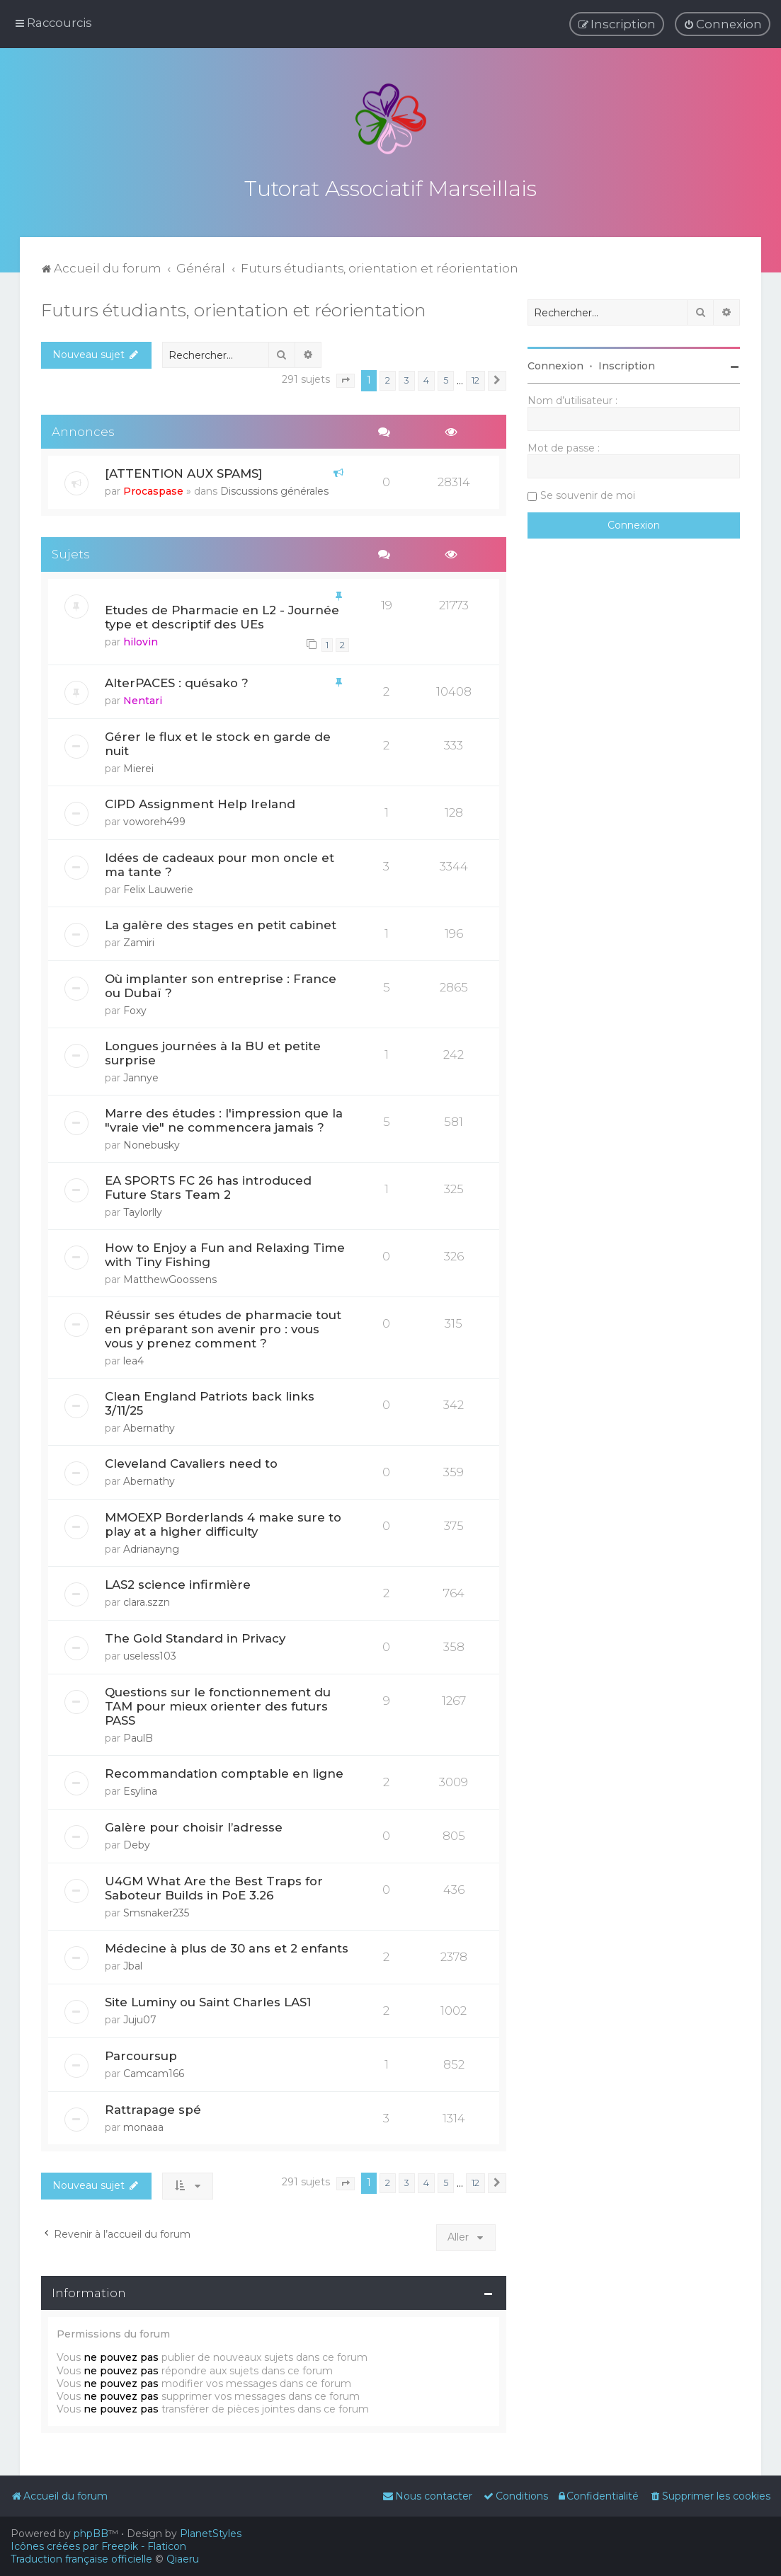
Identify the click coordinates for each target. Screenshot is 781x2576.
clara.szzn (146, 1600)
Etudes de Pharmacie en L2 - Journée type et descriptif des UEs (222, 615)
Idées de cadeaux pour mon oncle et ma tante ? (219, 863)
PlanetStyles (210, 2533)
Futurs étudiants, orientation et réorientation (233, 307)
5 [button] (445, 378)
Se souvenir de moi (587, 493)
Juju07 (139, 2017)
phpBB (91, 2533)
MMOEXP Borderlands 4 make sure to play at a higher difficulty (223, 1522)
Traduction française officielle (81, 2559)
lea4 (133, 1358)
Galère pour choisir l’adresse (194, 1825)
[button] (345, 379)
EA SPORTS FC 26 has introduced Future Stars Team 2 (208, 1185)
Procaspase (153, 489)
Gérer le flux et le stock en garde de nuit (218, 742)
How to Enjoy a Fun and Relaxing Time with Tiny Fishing (225, 1252)
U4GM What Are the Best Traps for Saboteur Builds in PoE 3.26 (214, 1886)
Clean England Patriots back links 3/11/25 (209, 1401)
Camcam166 (153, 2071)
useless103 (149, 1654)
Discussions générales (274, 489)
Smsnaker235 (156, 1910)
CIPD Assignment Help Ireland (200, 802)
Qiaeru (182, 2559)
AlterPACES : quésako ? (177, 681)
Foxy (135, 1008)
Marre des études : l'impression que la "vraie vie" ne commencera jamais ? (224, 1118)
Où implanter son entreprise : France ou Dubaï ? (220, 984)
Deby (136, 1842)
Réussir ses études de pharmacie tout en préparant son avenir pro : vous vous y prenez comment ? (223, 1327)
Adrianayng (151, 1547)
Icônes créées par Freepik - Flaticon (98, 2546)
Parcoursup (141, 2054)
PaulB (138, 1736)
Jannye (141, 1075)
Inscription (626, 363)
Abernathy (149, 1426)
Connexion (555, 363)
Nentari (142, 698)
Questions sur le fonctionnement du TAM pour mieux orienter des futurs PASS (218, 1704)
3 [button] (406, 378)
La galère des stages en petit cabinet (220, 923)
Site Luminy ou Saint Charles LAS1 (208, 2000)
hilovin (140, 639)
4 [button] (426, 378)
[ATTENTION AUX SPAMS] (183, 471)
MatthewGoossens (170, 1277)
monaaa (143, 2124)
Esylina (140, 1789)
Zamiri (138, 940)
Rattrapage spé (153, 2107)
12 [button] (475, 378)
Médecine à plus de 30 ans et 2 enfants (226, 1946)
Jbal (132, 1963)
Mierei (138, 766)
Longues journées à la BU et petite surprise (213, 1051)
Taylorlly (142, 1210)
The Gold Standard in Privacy (195, 1636)
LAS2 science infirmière (178, 1582)
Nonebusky (151, 1143)
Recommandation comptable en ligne (224, 1771)
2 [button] (387, 378)
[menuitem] (722, 24)
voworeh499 (154, 819)
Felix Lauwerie (158, 887)
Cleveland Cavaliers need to (191, 1461)
